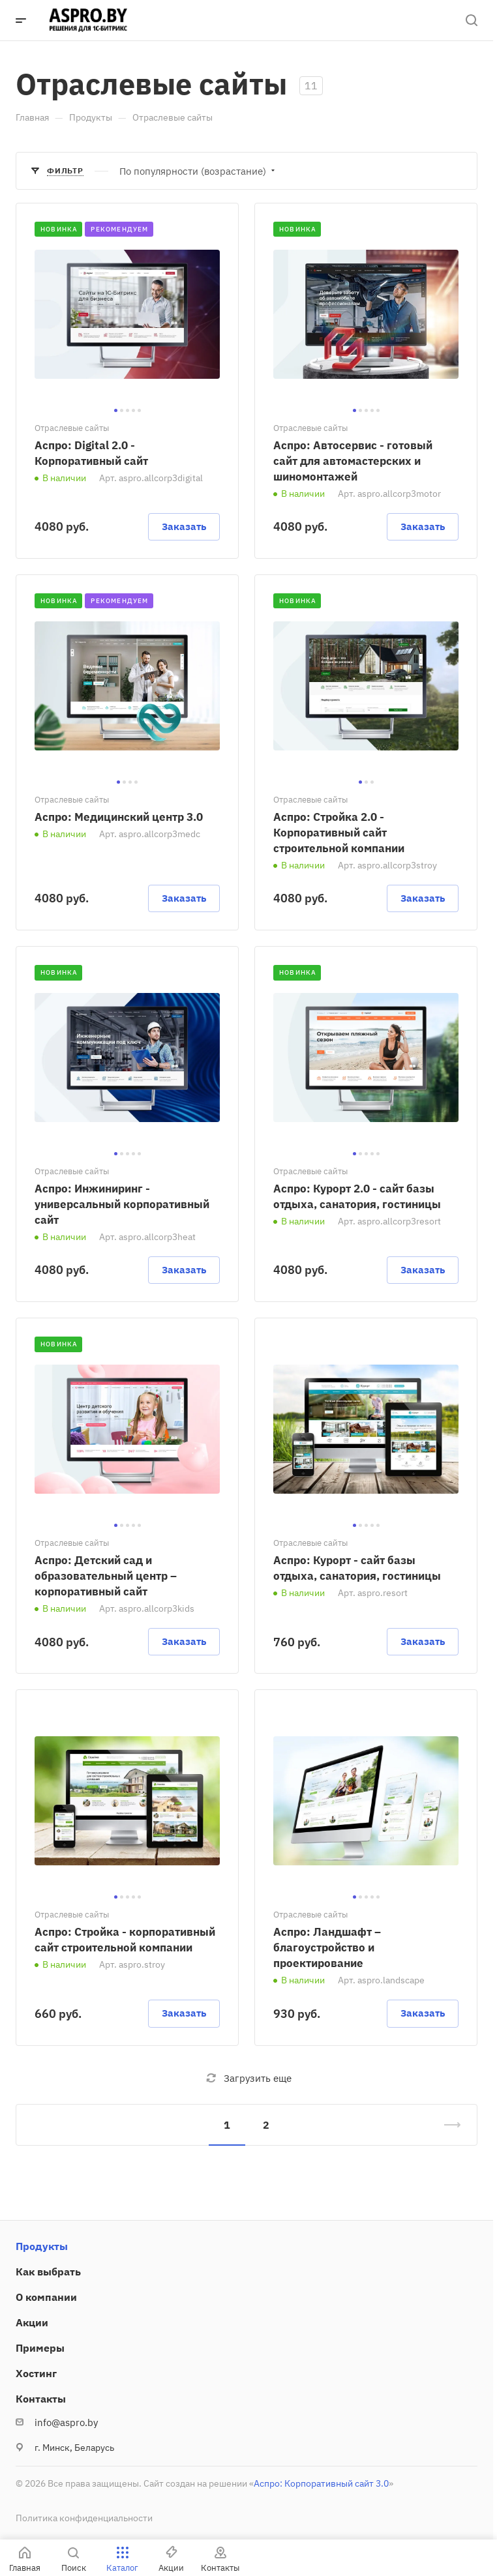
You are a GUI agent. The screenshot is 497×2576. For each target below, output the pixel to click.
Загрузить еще (249, 2078)
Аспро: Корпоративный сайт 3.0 (321, 2483)
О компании (46, 2296)
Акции (32, 2322)
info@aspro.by (66, 2422)
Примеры (40, 2347)
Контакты (41, 2398)
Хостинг (36, 2373)
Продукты (42, 2246)
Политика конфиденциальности (84, 2518)
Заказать (184, 526)
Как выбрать (48, 2271)
